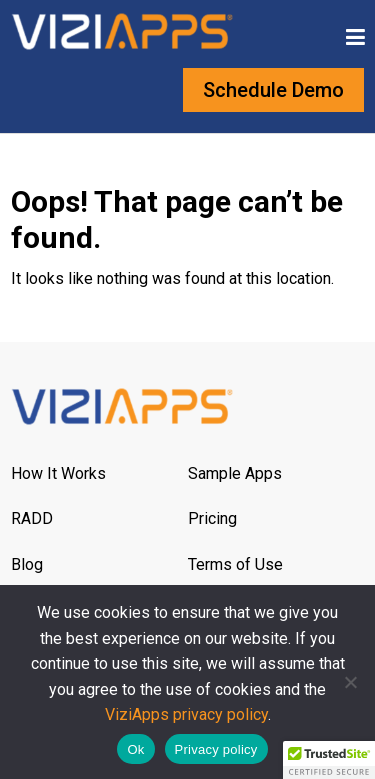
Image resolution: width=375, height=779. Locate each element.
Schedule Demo (273, 90)
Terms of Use (235, 564)
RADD (32, 518)
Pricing (212, 518)
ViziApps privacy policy (186, 714)
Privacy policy (216, 749)
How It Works (58, 473)
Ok (135, 749)
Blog (27, 564)
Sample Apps (235, 473)
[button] (329, 760)
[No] (350, 682)
